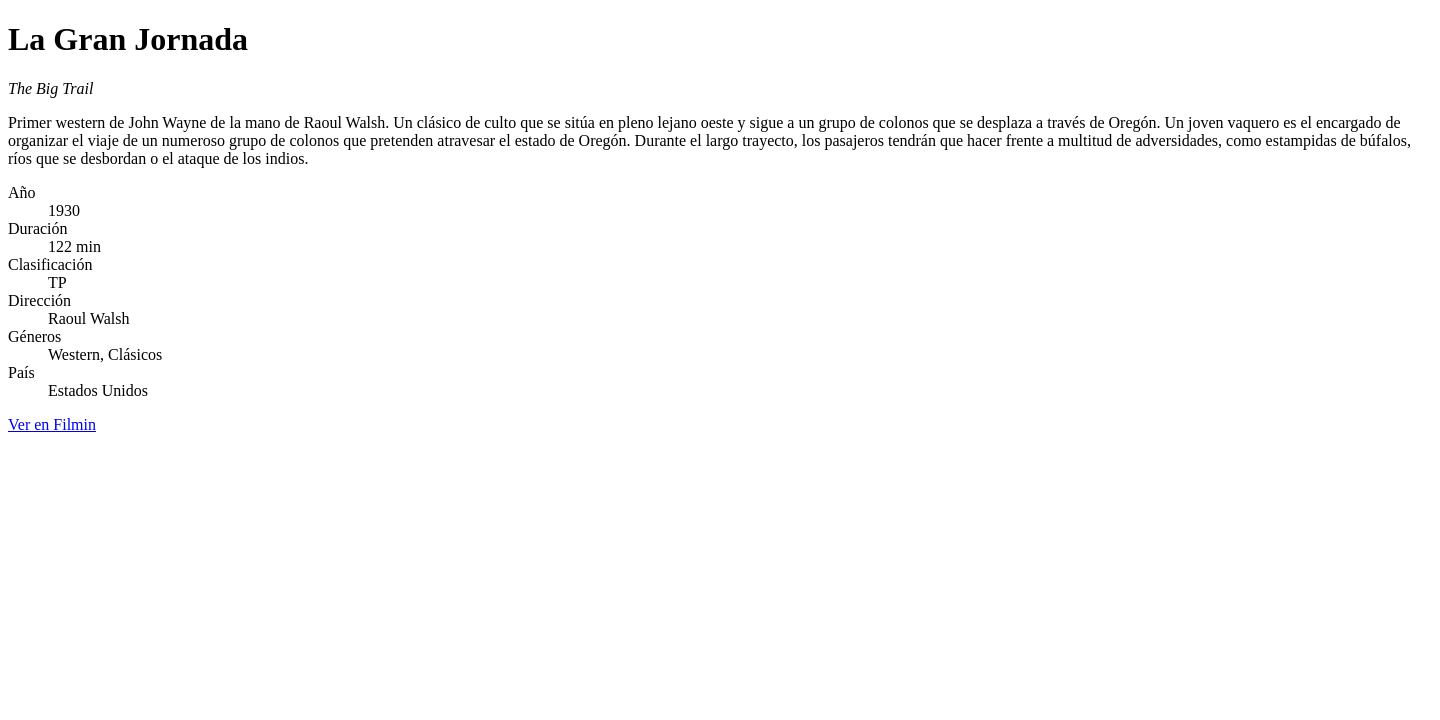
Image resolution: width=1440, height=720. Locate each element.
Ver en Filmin (52, 424)
